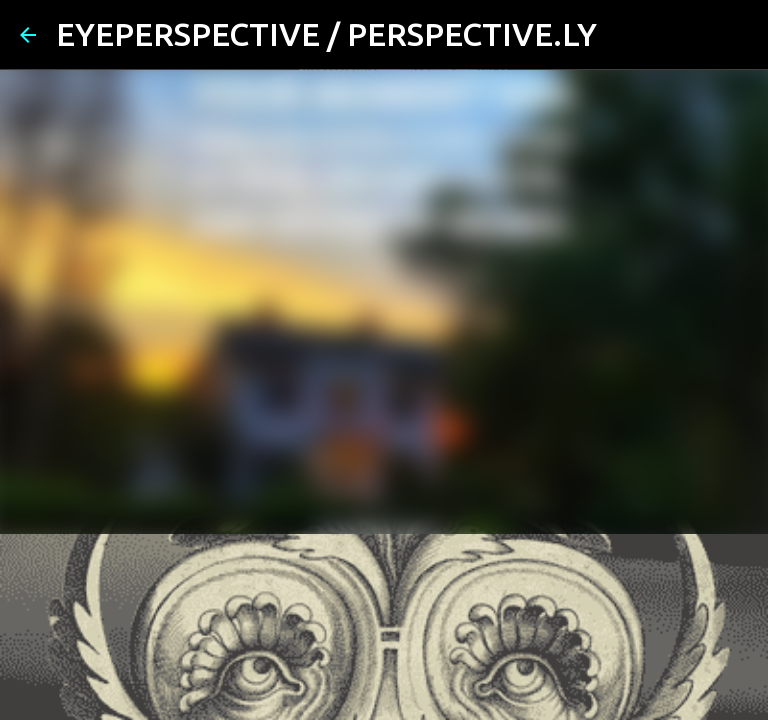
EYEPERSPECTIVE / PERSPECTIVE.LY (326, 34)
